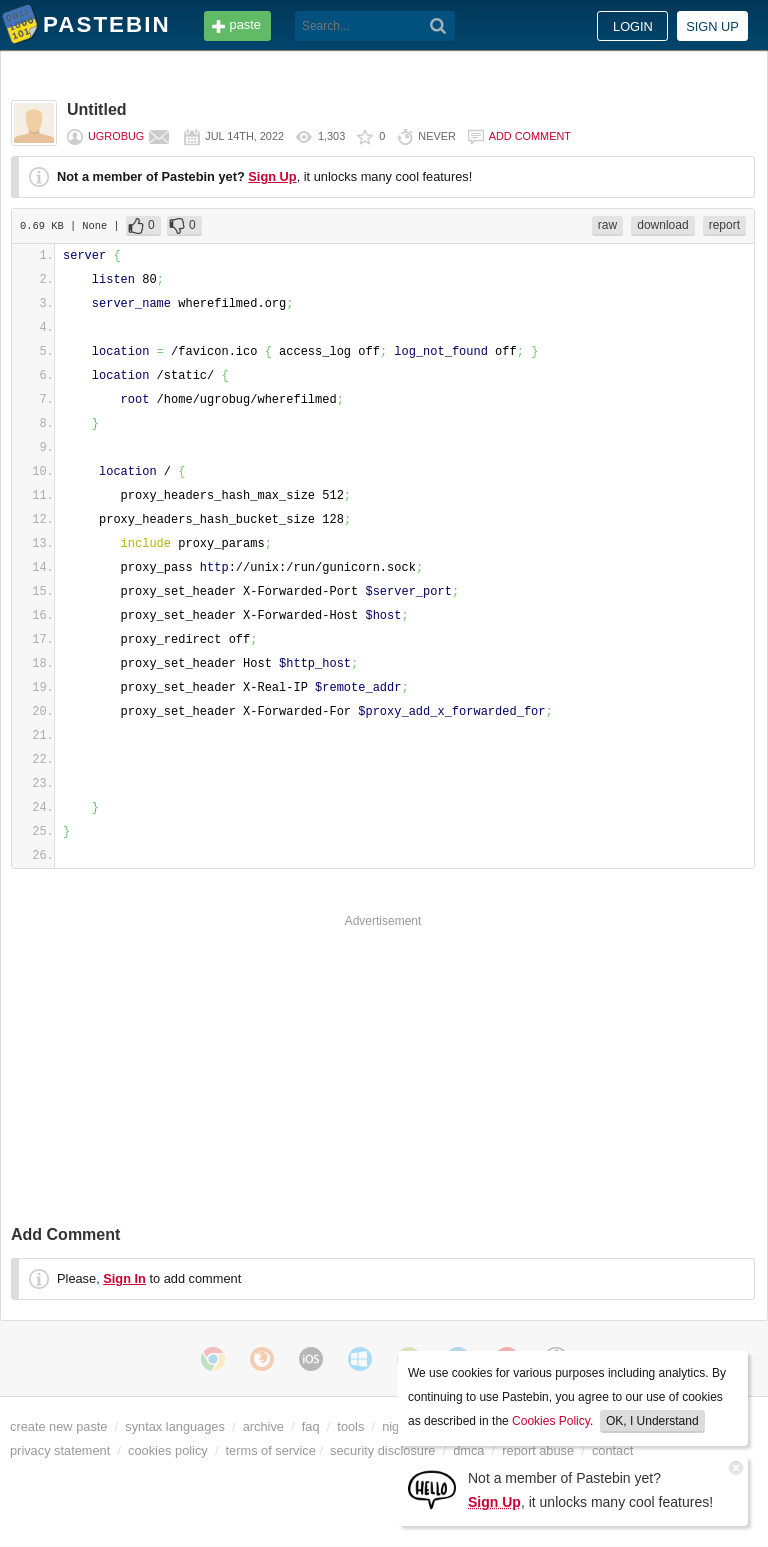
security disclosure (382, 1450)
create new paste (58, 1426)
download (662, 225)
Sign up (712, 26)
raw (607, 225)
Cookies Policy (551, 1421)
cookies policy (168, 1450)
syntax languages (175, 1426)
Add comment (530, 136)
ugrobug (116, 136)
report (724, 225)
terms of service (271, 1450)
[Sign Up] (432, 1488)
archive (263, 1426)
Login (633, 26)
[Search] (438, 26)
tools (350, 1426)
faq (311, 1426)
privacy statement (60, 1450)
